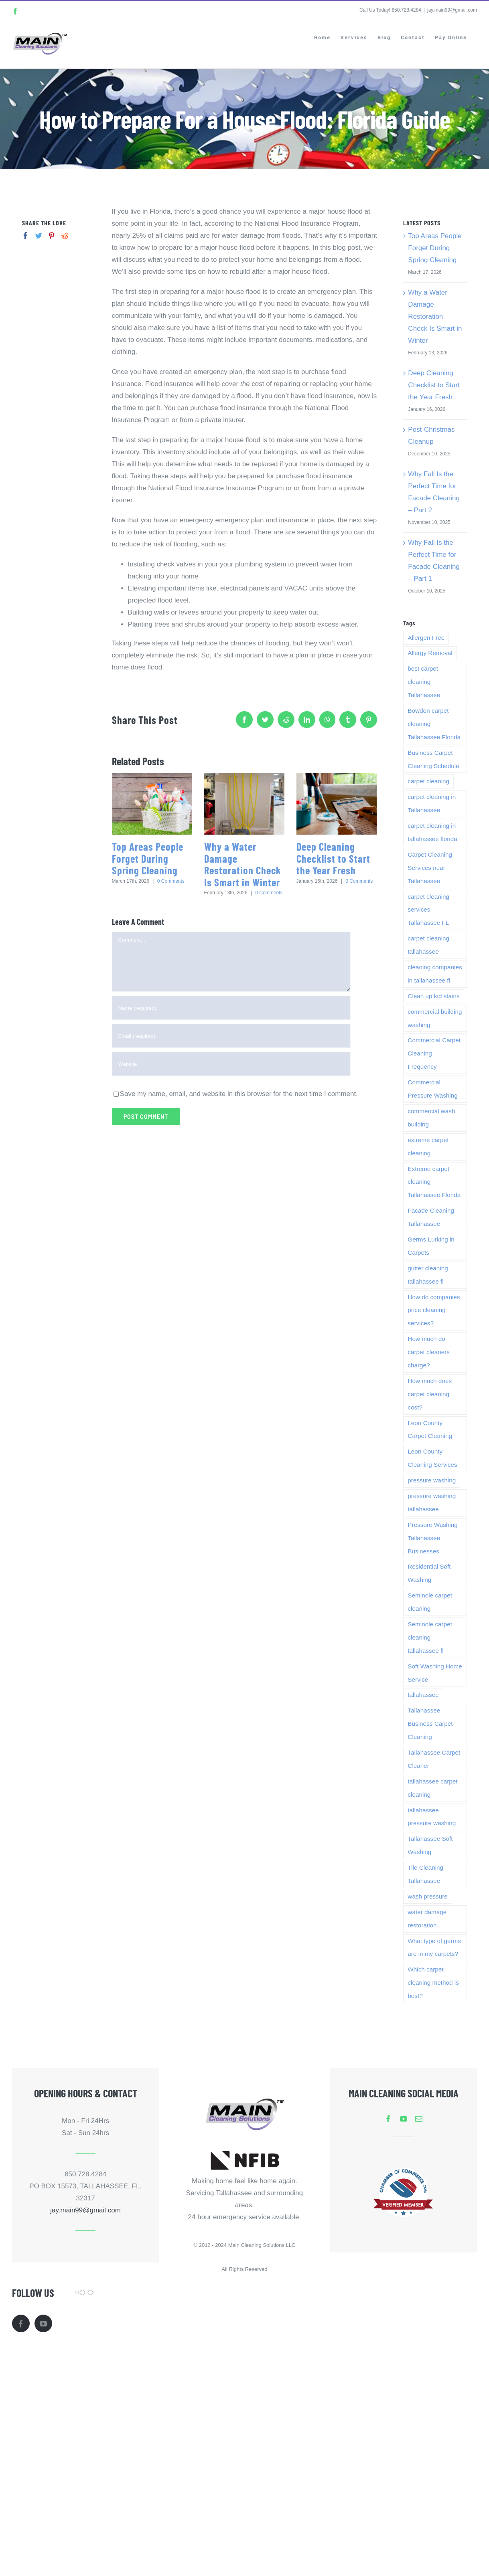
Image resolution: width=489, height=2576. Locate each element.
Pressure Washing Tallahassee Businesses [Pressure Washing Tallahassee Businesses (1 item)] (432, 1538)
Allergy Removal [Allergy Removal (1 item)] (430, 652)
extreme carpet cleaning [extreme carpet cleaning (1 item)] (428, 1146)
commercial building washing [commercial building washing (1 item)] (435, 1018)
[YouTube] (43, 2323)
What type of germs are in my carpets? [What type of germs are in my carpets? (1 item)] (434, 1947)
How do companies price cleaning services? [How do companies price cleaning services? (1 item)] (434, 1310)
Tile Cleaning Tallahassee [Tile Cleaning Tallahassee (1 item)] (425, 1874)
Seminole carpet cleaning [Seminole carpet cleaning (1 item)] (430, 1602)
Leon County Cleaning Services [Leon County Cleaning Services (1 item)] (432, 1458)
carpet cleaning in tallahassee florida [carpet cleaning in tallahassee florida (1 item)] (432, 832)
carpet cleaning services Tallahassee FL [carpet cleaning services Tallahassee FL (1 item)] (428, 909)
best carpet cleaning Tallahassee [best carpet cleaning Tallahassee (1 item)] (424, 681)
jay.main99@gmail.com (452, 10)
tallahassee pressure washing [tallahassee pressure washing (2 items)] (432, 1817)
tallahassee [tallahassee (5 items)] (423, 1694)
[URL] (231, 1064)
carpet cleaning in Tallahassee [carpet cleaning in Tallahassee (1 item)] (432, 803)
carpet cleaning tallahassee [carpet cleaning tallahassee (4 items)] (428, 945)
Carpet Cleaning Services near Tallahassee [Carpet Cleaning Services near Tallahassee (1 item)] (430, 867)
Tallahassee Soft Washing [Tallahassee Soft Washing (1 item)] (430, 1845)
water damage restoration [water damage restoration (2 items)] (427, 1919)
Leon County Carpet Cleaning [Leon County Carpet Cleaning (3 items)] (430, 1429)
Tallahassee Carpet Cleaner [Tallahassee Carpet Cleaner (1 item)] (434, 1759)
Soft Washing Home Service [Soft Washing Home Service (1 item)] (435, 1673)
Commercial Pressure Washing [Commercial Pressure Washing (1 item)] (432, 1089)
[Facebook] (25, 235)
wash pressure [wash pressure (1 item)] (427, 1896)
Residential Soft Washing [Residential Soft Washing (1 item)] (429, 1573)
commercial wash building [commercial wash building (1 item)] (431, 1118)
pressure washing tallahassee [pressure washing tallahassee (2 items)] (432, 1502)
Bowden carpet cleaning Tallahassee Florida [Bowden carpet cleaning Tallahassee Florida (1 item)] (434, 723)
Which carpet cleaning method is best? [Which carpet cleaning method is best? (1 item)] (433, 1982)
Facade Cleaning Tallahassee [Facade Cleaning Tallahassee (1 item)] (431, 1217)
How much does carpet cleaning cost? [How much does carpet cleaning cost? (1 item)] (430, 1394)
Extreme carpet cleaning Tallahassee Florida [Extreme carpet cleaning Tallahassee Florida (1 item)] (434, 1182)
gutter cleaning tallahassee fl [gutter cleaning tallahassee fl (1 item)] (428, 1275)
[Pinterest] (51, 235)
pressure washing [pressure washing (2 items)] (432, 1480)
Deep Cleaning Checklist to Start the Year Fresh (333, 858)
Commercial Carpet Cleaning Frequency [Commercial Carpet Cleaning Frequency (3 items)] (434, 1053)
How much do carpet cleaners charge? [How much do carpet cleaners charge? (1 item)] (429, 1352)
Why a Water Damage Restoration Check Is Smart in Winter (242, 864)
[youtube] (403, 2118)
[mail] (418, 2118)
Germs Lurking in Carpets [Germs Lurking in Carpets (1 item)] (431, 1246)
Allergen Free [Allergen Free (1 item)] (426, 637)
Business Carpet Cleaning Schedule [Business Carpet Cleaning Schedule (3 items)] (433, 759)
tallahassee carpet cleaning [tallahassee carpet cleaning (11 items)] (432, 1788)
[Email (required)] (231, 1036)
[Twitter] (38, 235)
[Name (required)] (231, 1008)
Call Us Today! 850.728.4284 (390, 10)
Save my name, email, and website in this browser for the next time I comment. (239, 1094)
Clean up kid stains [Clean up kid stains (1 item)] (433, 996)
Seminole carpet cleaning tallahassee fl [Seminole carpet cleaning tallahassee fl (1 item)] (430, 1637)
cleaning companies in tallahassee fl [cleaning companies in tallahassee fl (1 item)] (435, 974)
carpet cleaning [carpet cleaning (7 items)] (428, 781)
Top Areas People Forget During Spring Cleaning (147, 858)
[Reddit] (64, 235)
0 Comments (171, 881)
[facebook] (388, 2118)
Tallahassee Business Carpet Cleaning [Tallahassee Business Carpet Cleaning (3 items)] (430, 1723)
